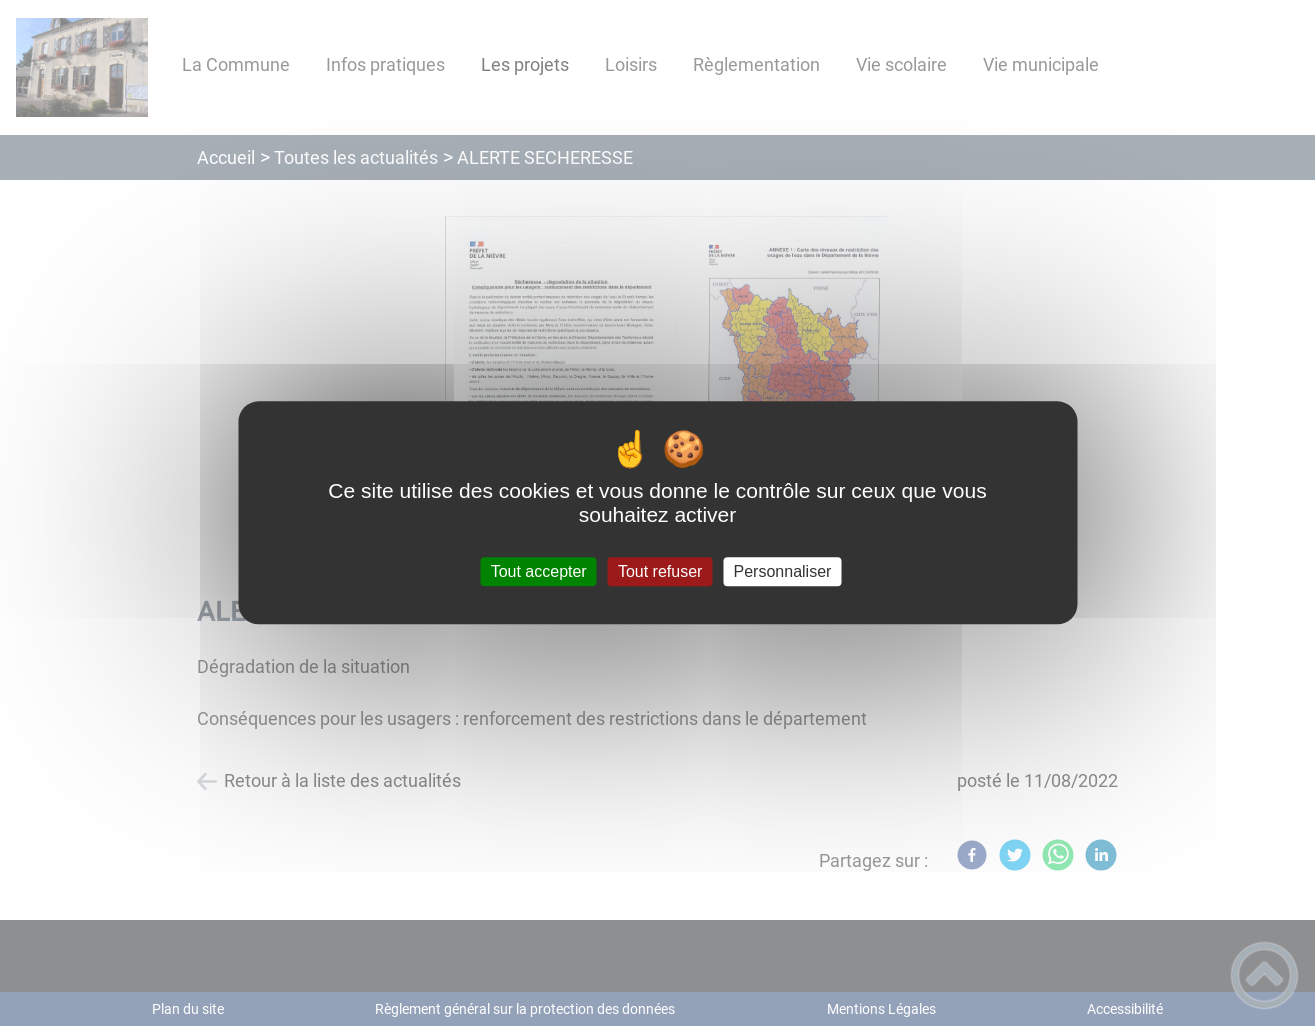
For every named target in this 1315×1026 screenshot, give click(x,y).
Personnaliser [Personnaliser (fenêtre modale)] (783, 571)
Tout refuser (660, 571)
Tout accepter (539, 571)
